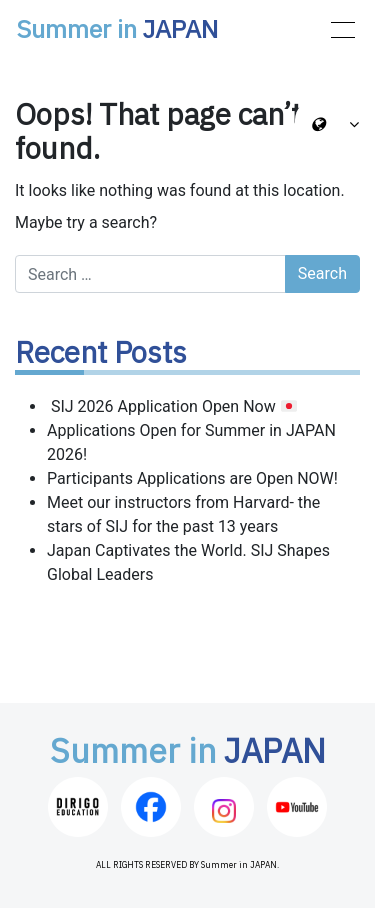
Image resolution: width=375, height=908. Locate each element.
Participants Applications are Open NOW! (192, 478)
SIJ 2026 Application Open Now (172, 406)
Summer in (117, 31)
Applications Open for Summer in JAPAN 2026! (191, 442)
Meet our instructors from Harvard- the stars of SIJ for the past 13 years (183, 514)
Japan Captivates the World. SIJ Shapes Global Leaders (188, 562)
